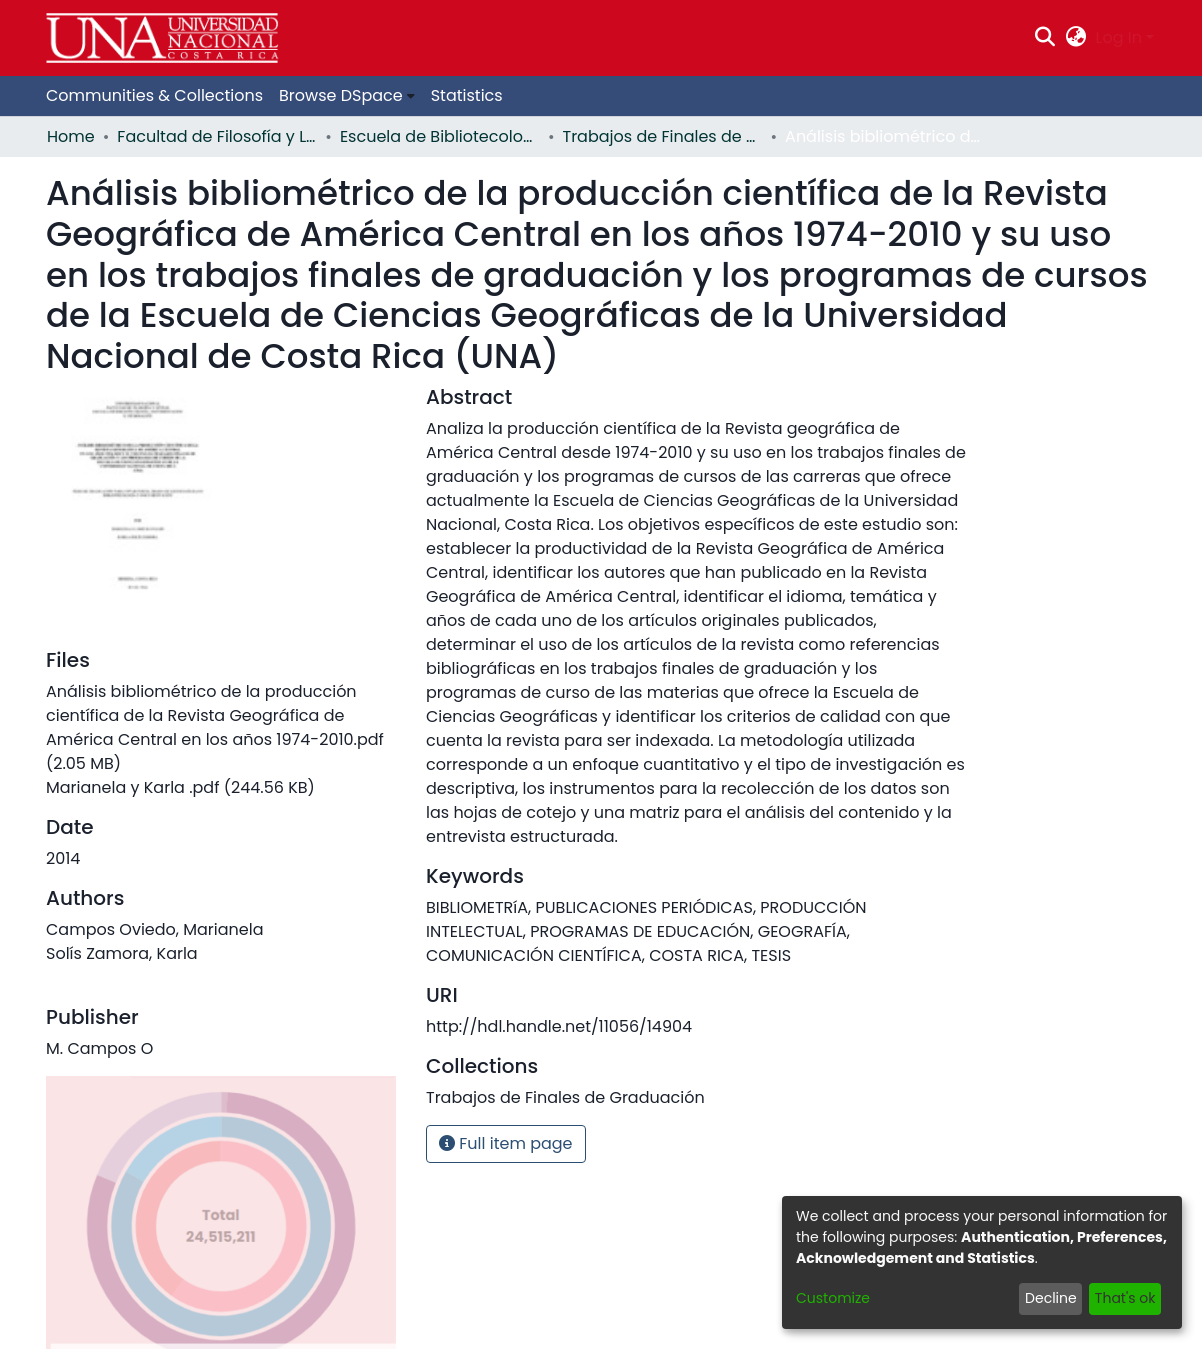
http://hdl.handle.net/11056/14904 (559, 1026)
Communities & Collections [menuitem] (154, 95)
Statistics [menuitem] (467, 95)
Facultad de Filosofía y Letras (217, 136)
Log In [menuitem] (1119, 37)
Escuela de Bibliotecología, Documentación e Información (440, 136)
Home (71, 136)
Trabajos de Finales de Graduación (663, 136)
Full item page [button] (506, 1143)
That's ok (1125, 1298)
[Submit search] (1045, 38)
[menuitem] (1075, 38)
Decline (1051, 1298)
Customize (833, 1298)
